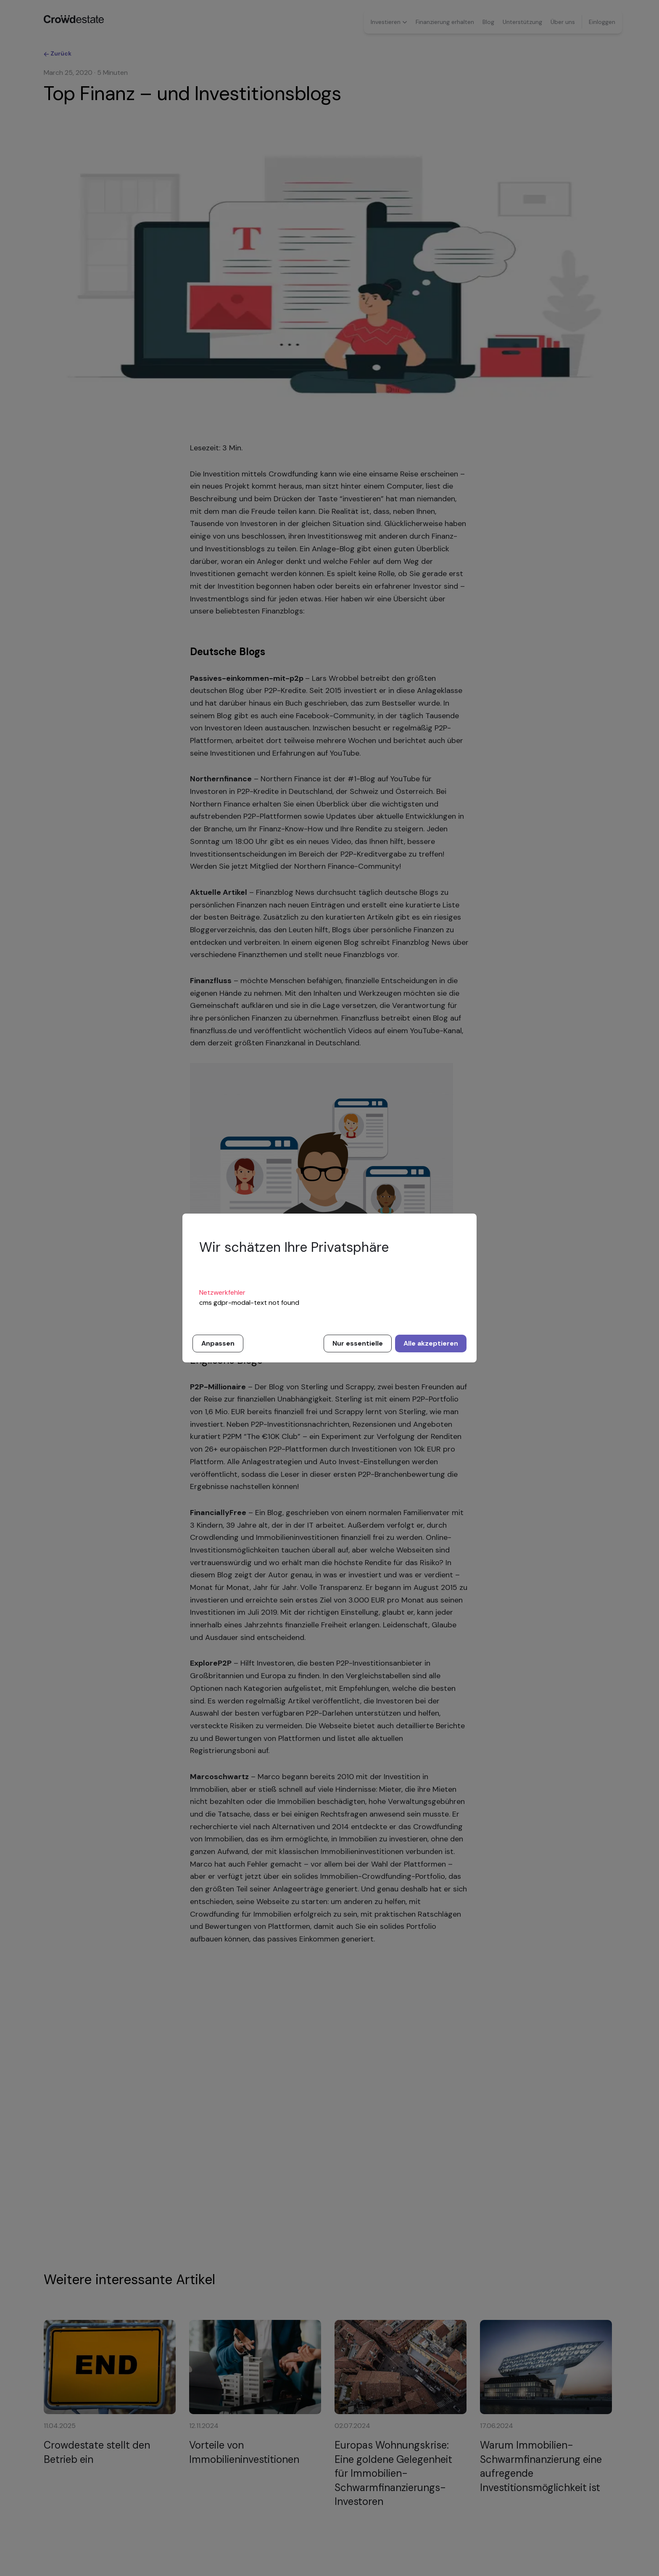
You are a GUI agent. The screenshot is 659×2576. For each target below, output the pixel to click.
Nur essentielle (357, 1343)
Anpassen (218, 1343)
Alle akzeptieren (430, 1343)
